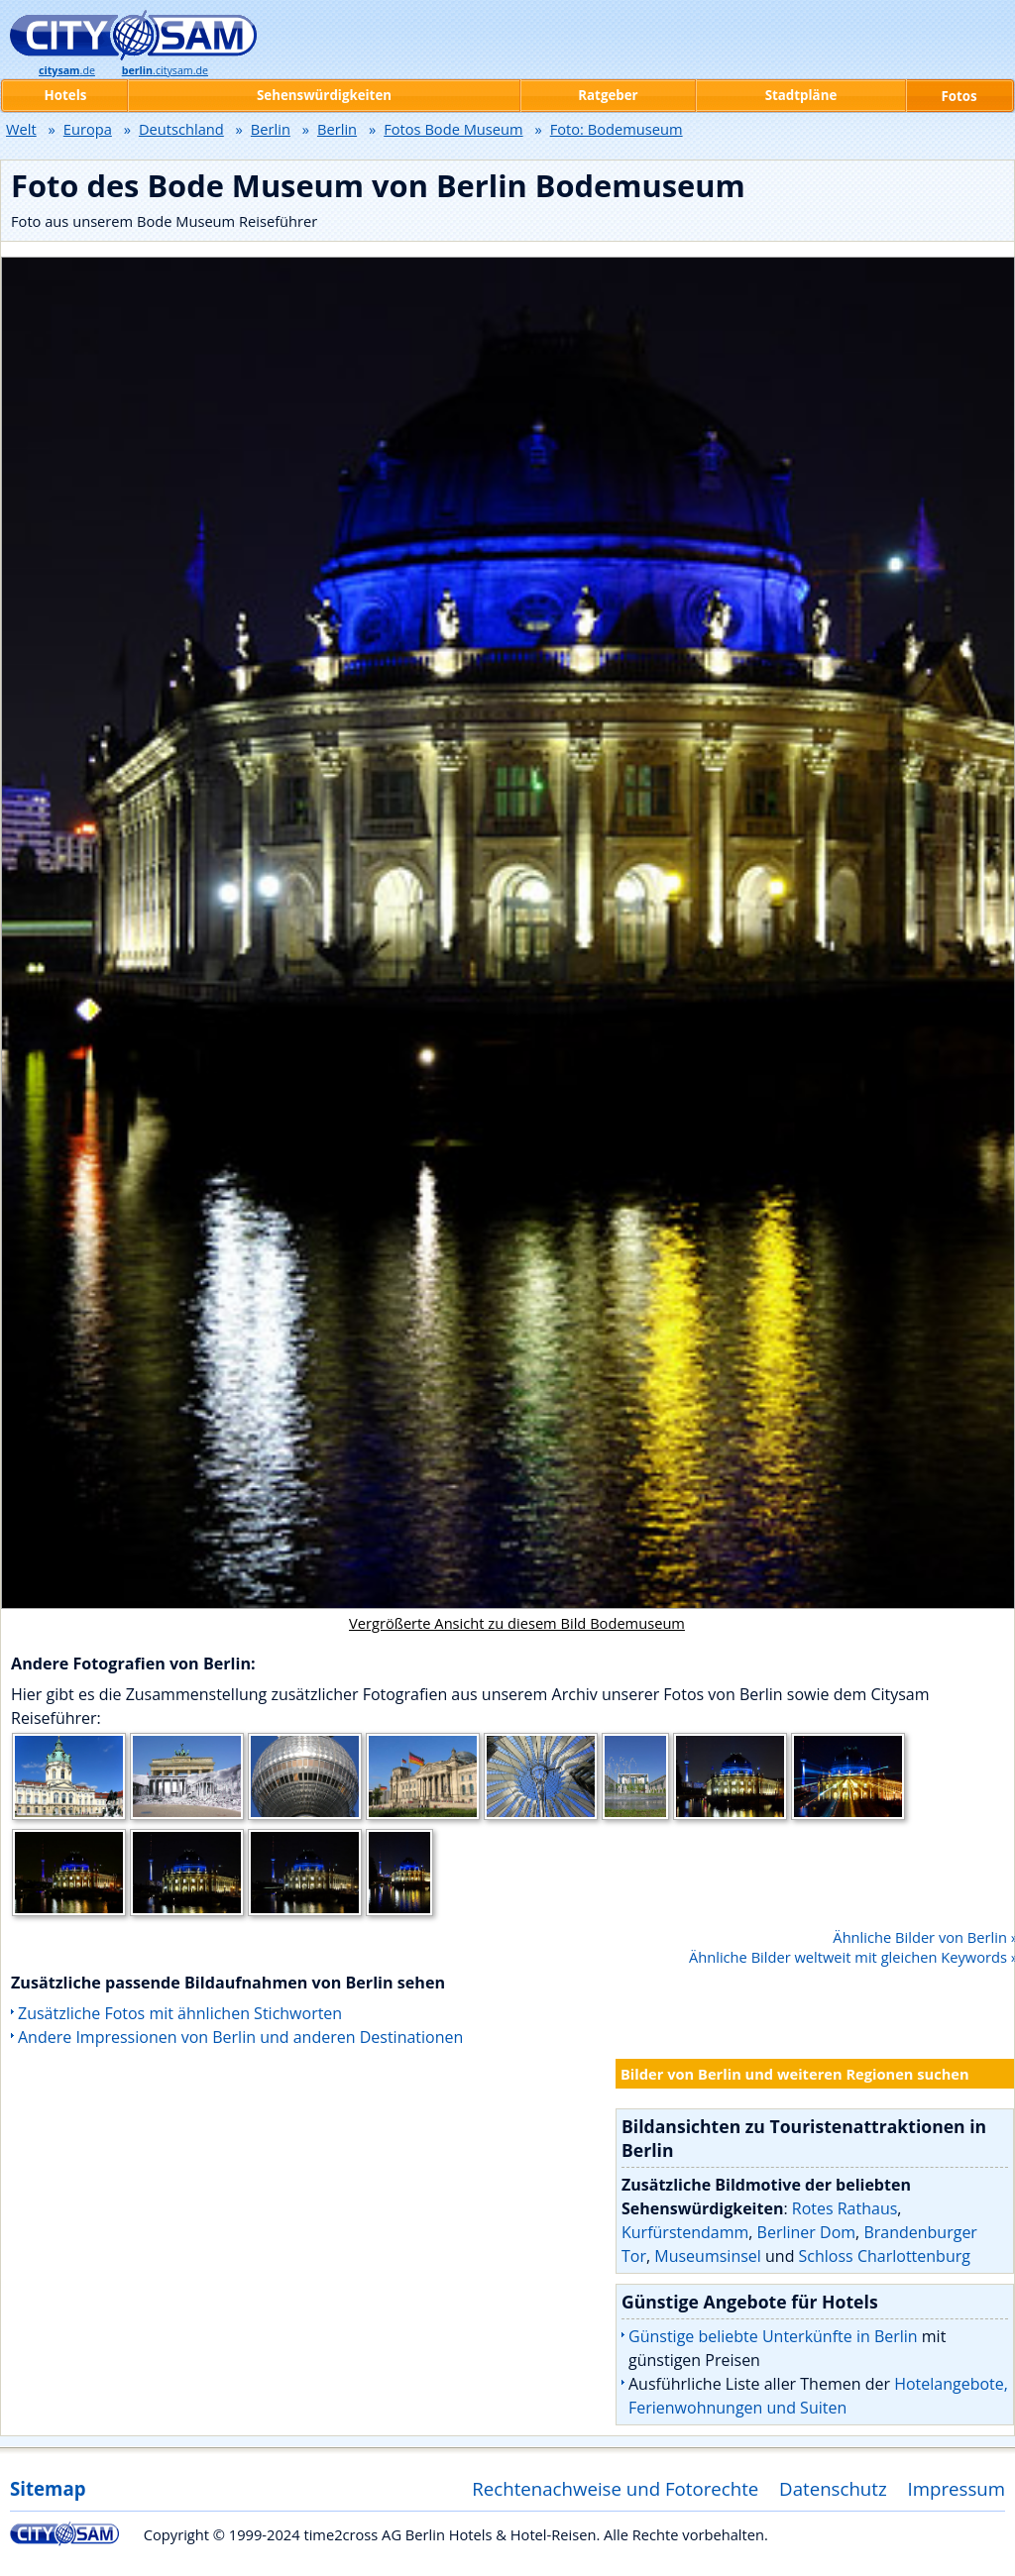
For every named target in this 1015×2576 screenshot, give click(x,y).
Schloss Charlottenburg (884, 2256)
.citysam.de (165, 70)
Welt (21, 129)
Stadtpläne (801, 95)
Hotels (66, 95)
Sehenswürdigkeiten (324, 95)
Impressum (957, 2488)
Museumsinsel (707, 2256)
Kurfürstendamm (684, 2232)
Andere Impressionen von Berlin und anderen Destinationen (240, 2037)
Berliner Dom (806, 2232)
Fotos (958, 96)
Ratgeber (607, 95)
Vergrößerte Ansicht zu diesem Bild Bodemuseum (517, 1623)
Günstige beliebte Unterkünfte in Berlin (773, 2336)
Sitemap (47, 2488)
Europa (87, 129)
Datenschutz (833, 2488)
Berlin (270, 129)
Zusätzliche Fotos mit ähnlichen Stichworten (180, 2013)
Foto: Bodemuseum (616, 129)
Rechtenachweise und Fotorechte (615, 2488)
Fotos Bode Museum (453, 129)
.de (67, 70)
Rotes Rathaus (845, 2208)
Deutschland (181, 129)
